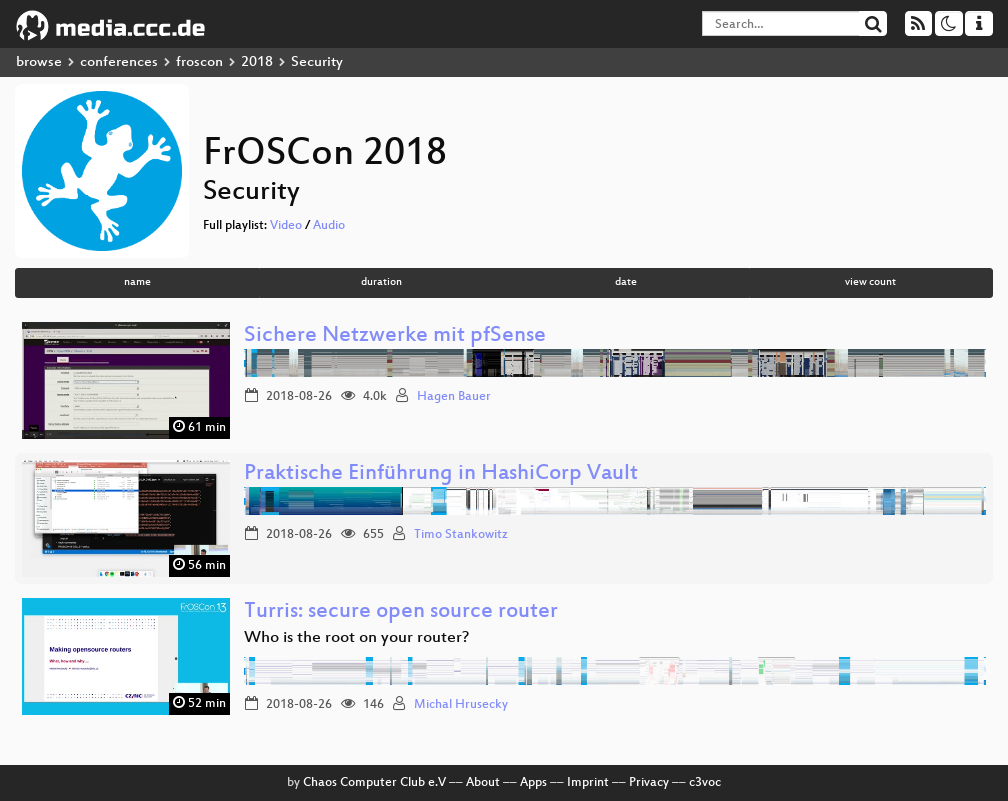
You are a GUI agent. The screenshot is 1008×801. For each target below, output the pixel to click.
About (483, 783)
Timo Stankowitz (461, 535)
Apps (533, 783)
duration (381, 282)
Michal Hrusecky (461, 705)
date (626, 282)
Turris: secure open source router (401, 612)
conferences (119, 62)
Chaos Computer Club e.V (374, 783)
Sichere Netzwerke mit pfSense (395, 336)
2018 (257, 62)
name (137, 282)
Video (286, 226)
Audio (329, 226)
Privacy (649, 783)
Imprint (588, 783)
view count (870, 282)
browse (39, 62)
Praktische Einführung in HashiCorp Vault (441, 474)
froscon (199, 62)
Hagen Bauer (454, 397)
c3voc (705, 783)
